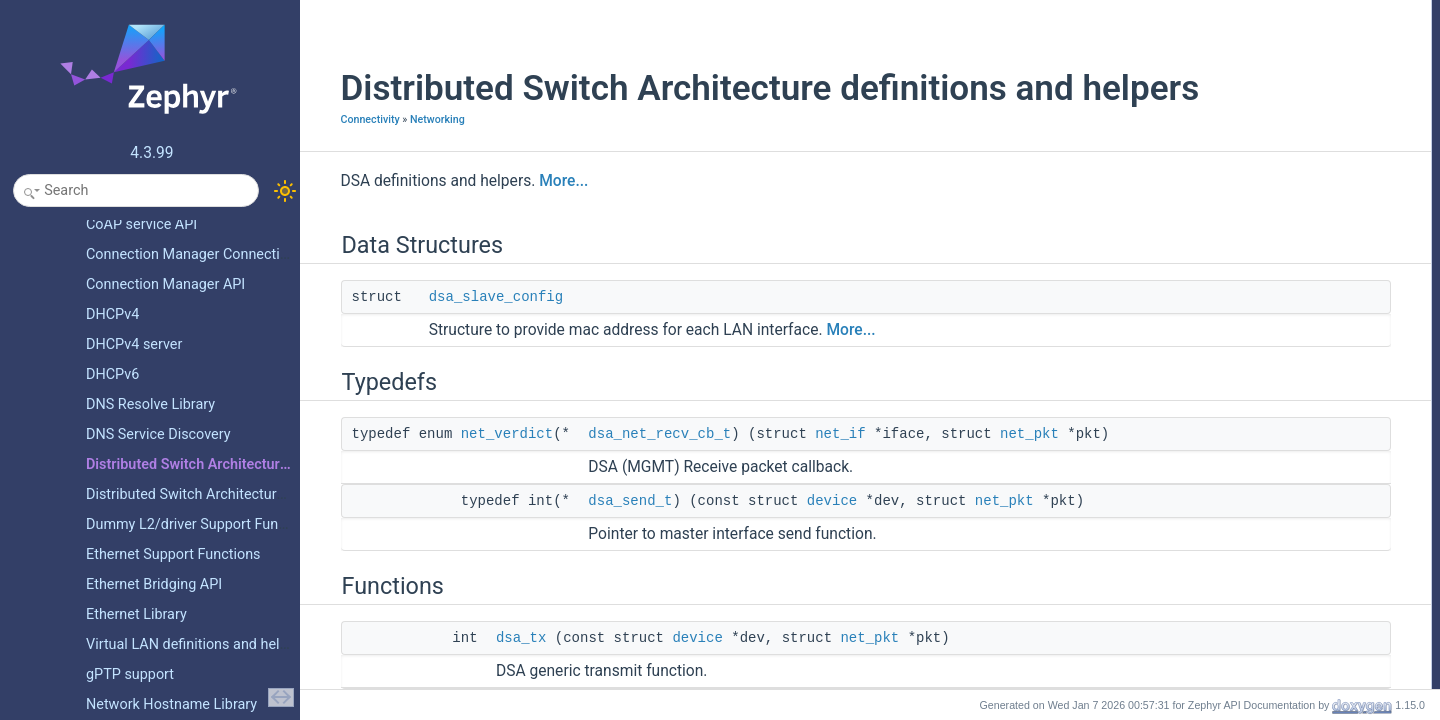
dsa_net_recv (1223, 187)
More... (539, 223)
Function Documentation (1236, 451)
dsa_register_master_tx (1249, 209)
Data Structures (1212, 11)
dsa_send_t (606, 543)
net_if (816, 476)
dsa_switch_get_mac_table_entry (1276, 341)
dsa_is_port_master (1239, 231)
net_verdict (482, 476)
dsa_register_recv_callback (1259, 165)
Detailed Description (1224, 363)
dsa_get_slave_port (1239, 253)
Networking (412, 161)
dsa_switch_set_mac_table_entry (1275, 319)
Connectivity (345, 161)
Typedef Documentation (1234, 385)
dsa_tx (496, 680)
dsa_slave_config (471, 339)
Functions (1197, 121)
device (807, 543)
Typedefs (1195, 55)
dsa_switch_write (1232, 297)
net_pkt (1005, 476)
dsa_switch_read (1232, 275)
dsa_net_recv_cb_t (635, 476)
